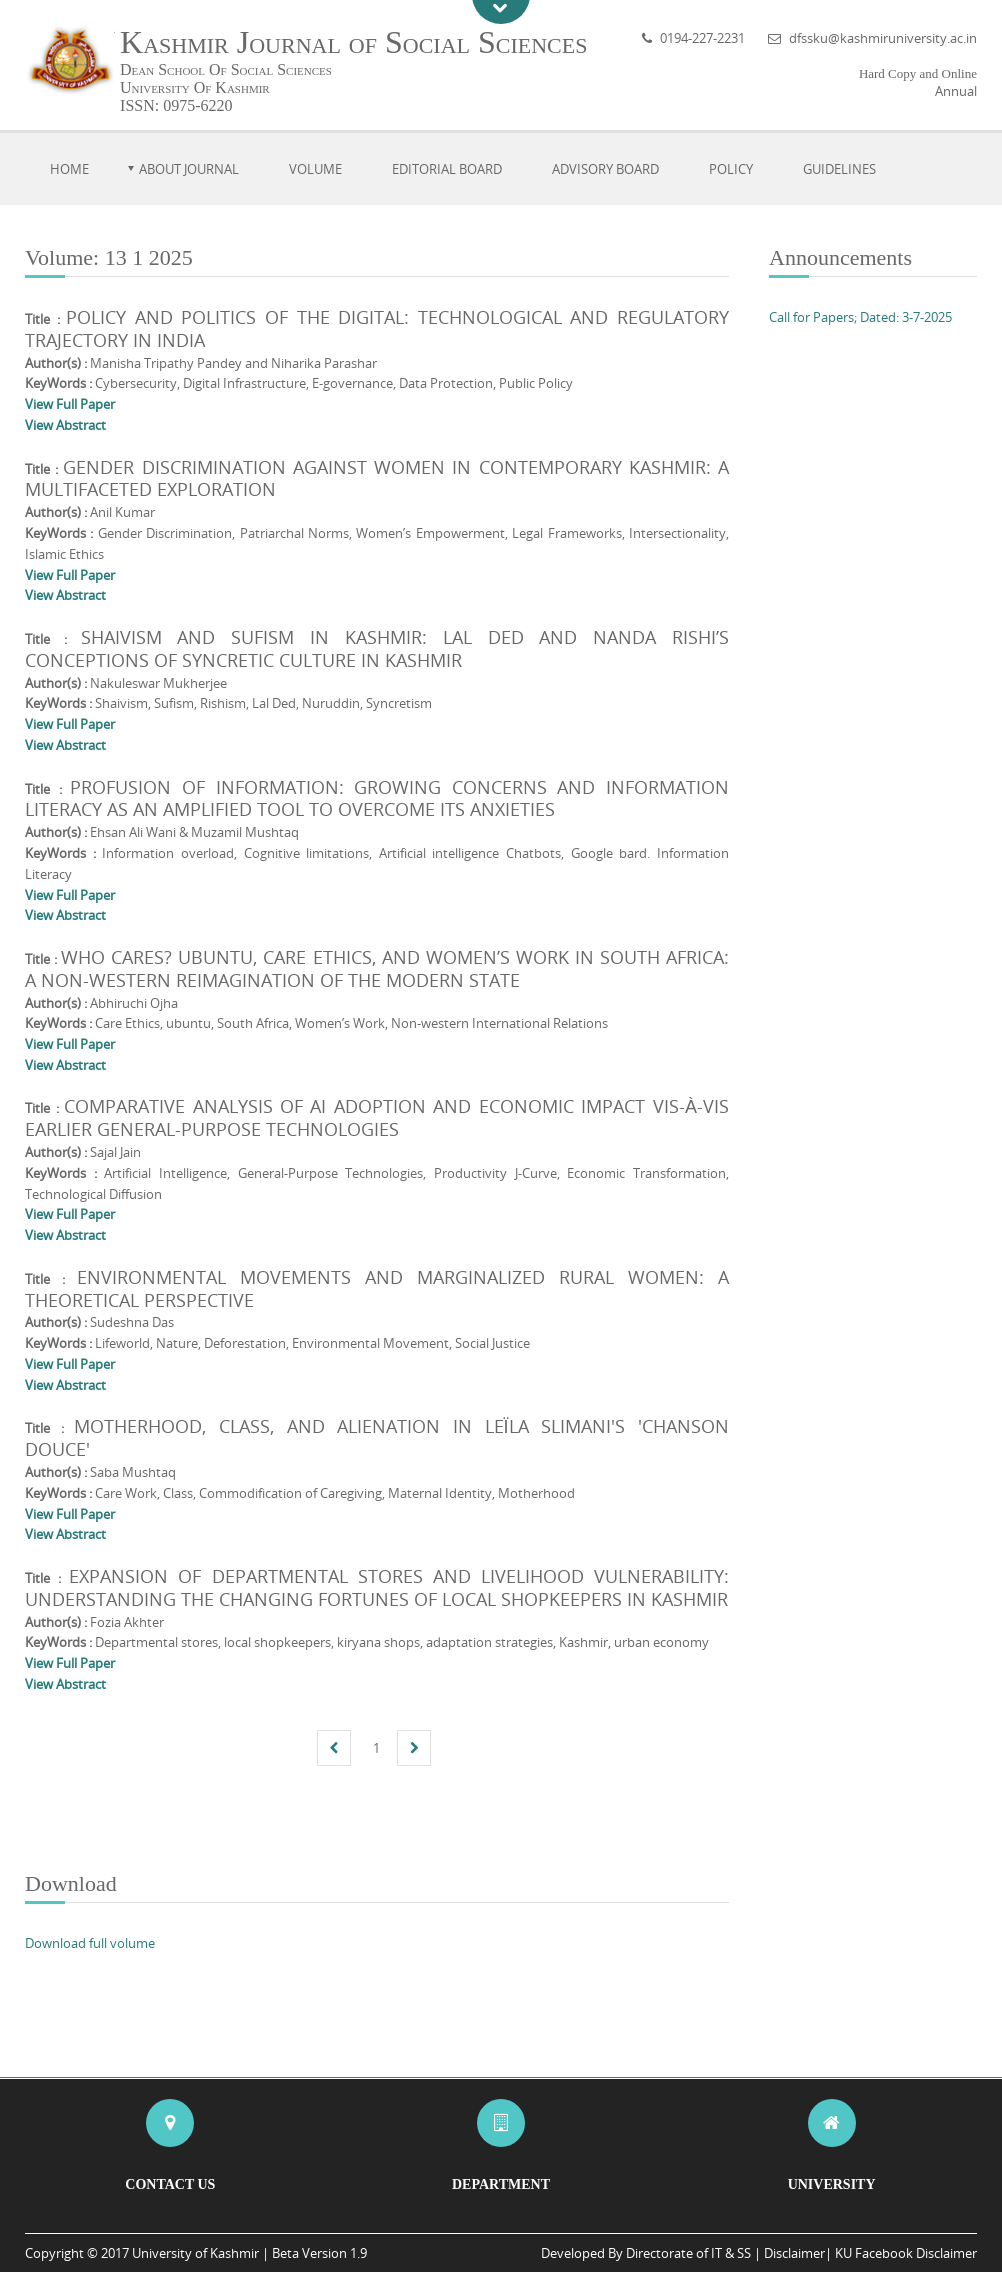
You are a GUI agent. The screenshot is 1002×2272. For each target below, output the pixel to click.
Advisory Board (605, 169)
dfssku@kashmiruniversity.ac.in (883, 38)
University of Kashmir (195, 2253)
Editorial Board (447, 169)
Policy (731, 169)
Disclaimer (794, 2253)
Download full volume (90, 1943)
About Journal (189, 169)
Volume (315, 169)
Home (69, 169)
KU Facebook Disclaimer (906, 2253)
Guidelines (839, 169)
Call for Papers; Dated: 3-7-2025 (860, 317)
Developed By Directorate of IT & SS (646, 2253)
